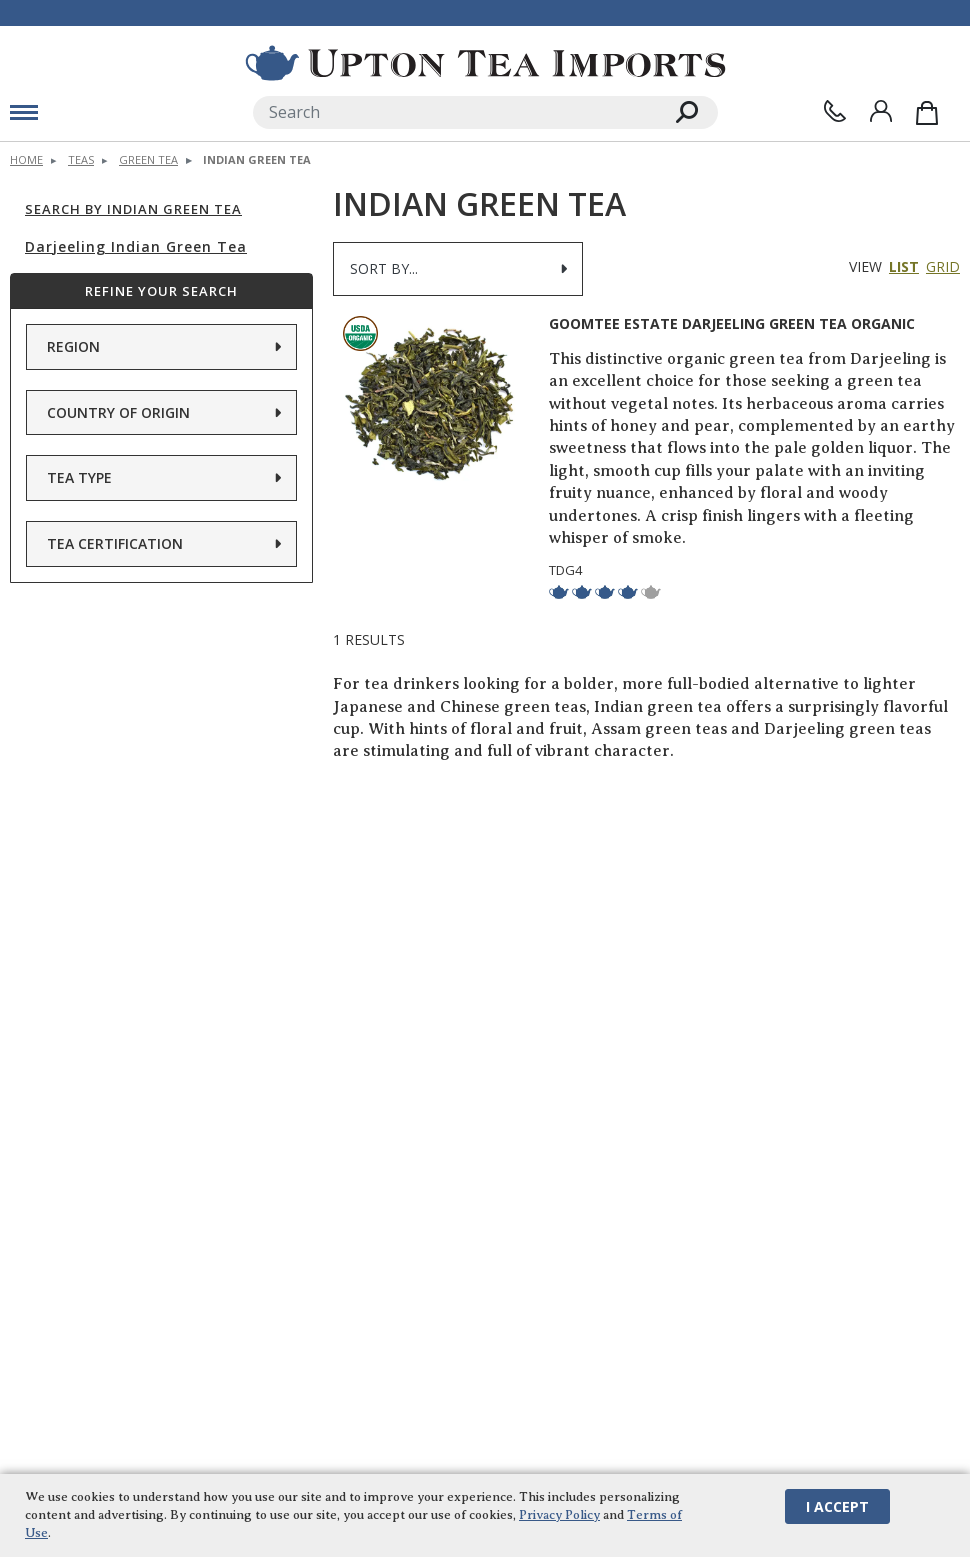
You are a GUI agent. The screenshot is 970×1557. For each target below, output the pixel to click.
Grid (943, 266)
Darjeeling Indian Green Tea (136, 245)
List (904, 266)
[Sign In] (881, 111)
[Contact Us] (835, 111)
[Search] (455, 112)
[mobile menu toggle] (24, 112)
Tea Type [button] (79, 477)
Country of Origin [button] (118, 411)
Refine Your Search (161, 290)
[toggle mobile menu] (121, 112)
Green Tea (148, 159)
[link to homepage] (485, 63)
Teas (81, 159)
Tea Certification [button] (115, 542)
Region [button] (73, 346)
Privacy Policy (559, 1514)
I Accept (837, 1505)
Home (26, 159)
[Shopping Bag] (927, 112)
